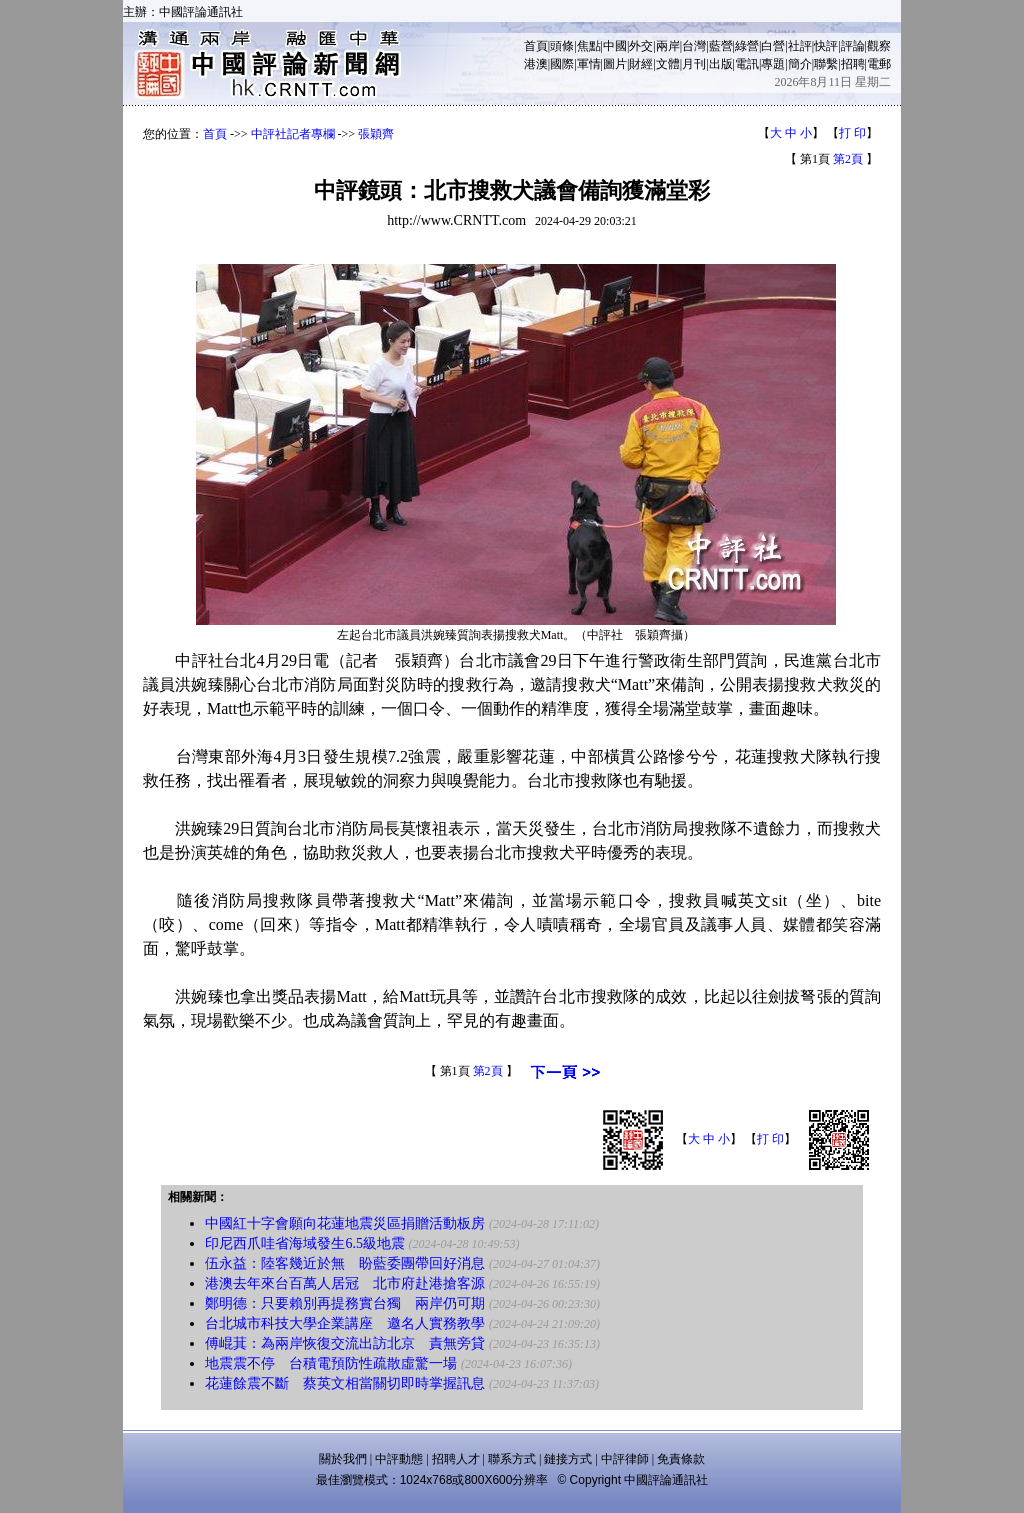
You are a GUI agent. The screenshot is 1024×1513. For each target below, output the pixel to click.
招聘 (853, 64)
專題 (773, 64)
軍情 (589, 64)
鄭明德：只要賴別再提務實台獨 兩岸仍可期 (345, 1303)
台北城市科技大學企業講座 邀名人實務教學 (345, 1323)
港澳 (536, 64)
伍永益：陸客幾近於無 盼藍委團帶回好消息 (345, 1263)
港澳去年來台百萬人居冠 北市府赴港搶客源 (345, 1283)
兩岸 (668, 46)
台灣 (694, 46)
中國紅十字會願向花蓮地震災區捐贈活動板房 (345, 1223)
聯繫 (826, 64)
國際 (562, 64)
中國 (615, 46)
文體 (668, 64)
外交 (641, 46)
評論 (853, 46)
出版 (721, 64)
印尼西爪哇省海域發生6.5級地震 (305, 1243)
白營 (773, 46)
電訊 (747, 64)
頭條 (562, 46)
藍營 (721, 46)
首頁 (536, 46)
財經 (641, 64)
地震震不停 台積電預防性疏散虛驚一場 (331, 1363)
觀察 (879, 46)
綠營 (747, 46)
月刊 (694, 64)
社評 (800, 46)
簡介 (800, 64)
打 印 (852, 133)
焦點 (589, 46)
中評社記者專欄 (293, 134)
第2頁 (848, 159)
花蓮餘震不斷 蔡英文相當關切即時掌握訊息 (345, 1383)
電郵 (879, 64)
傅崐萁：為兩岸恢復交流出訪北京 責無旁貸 (345, 1343)
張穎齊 (376, 134)
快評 (826, 46)
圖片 (615, 64)
